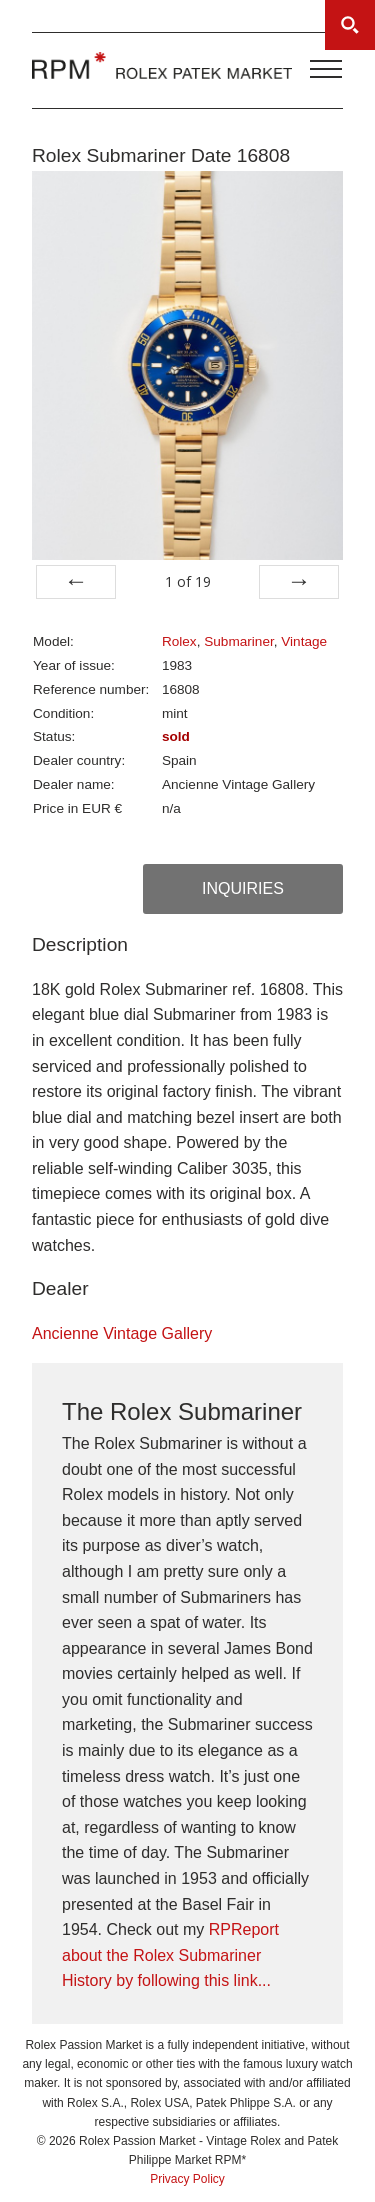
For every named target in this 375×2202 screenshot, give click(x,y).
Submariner (239, 641)
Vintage (304, 641)
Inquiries (243, 888)
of (188, 581)
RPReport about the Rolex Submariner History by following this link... (170, 1955)
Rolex (179, 641)
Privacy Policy (187, 2179)
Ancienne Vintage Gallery (122, 1333)
